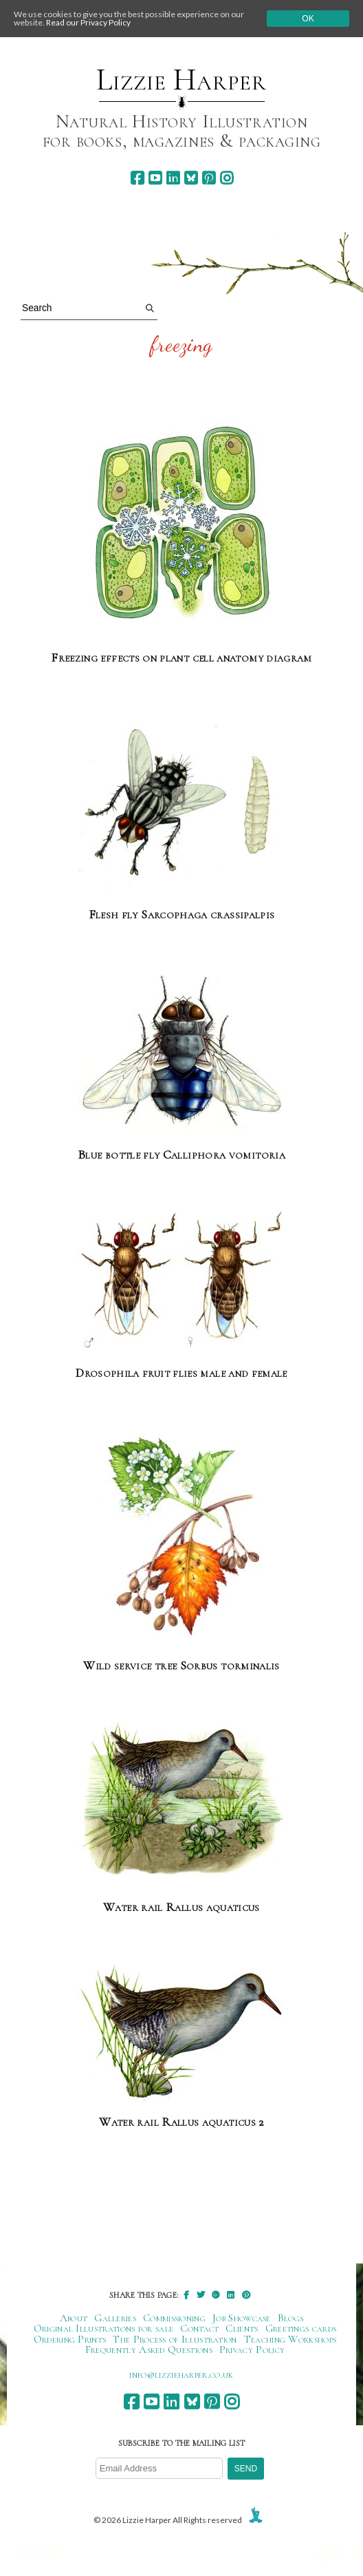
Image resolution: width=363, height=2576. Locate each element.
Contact (199, 2328)
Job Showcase (241, 2318)
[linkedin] (172, 178)
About (74, 2318)
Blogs (291, 2318)
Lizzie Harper (181, 79)
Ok (308, 18)
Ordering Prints (70, 2339)
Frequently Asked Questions (148, 2349)
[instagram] (226, 178)
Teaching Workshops (290, 2339)
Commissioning (174, 2318)
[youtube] (155, 178)
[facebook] (137, 178)
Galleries (115, 2318)
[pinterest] (208, 178)
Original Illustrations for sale (104, 2328)
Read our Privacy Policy (88, 22)
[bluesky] (190, 178)
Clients (242, 2328)
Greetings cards (301, 2328)
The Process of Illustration (174, 2339)
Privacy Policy (252, 2349)
